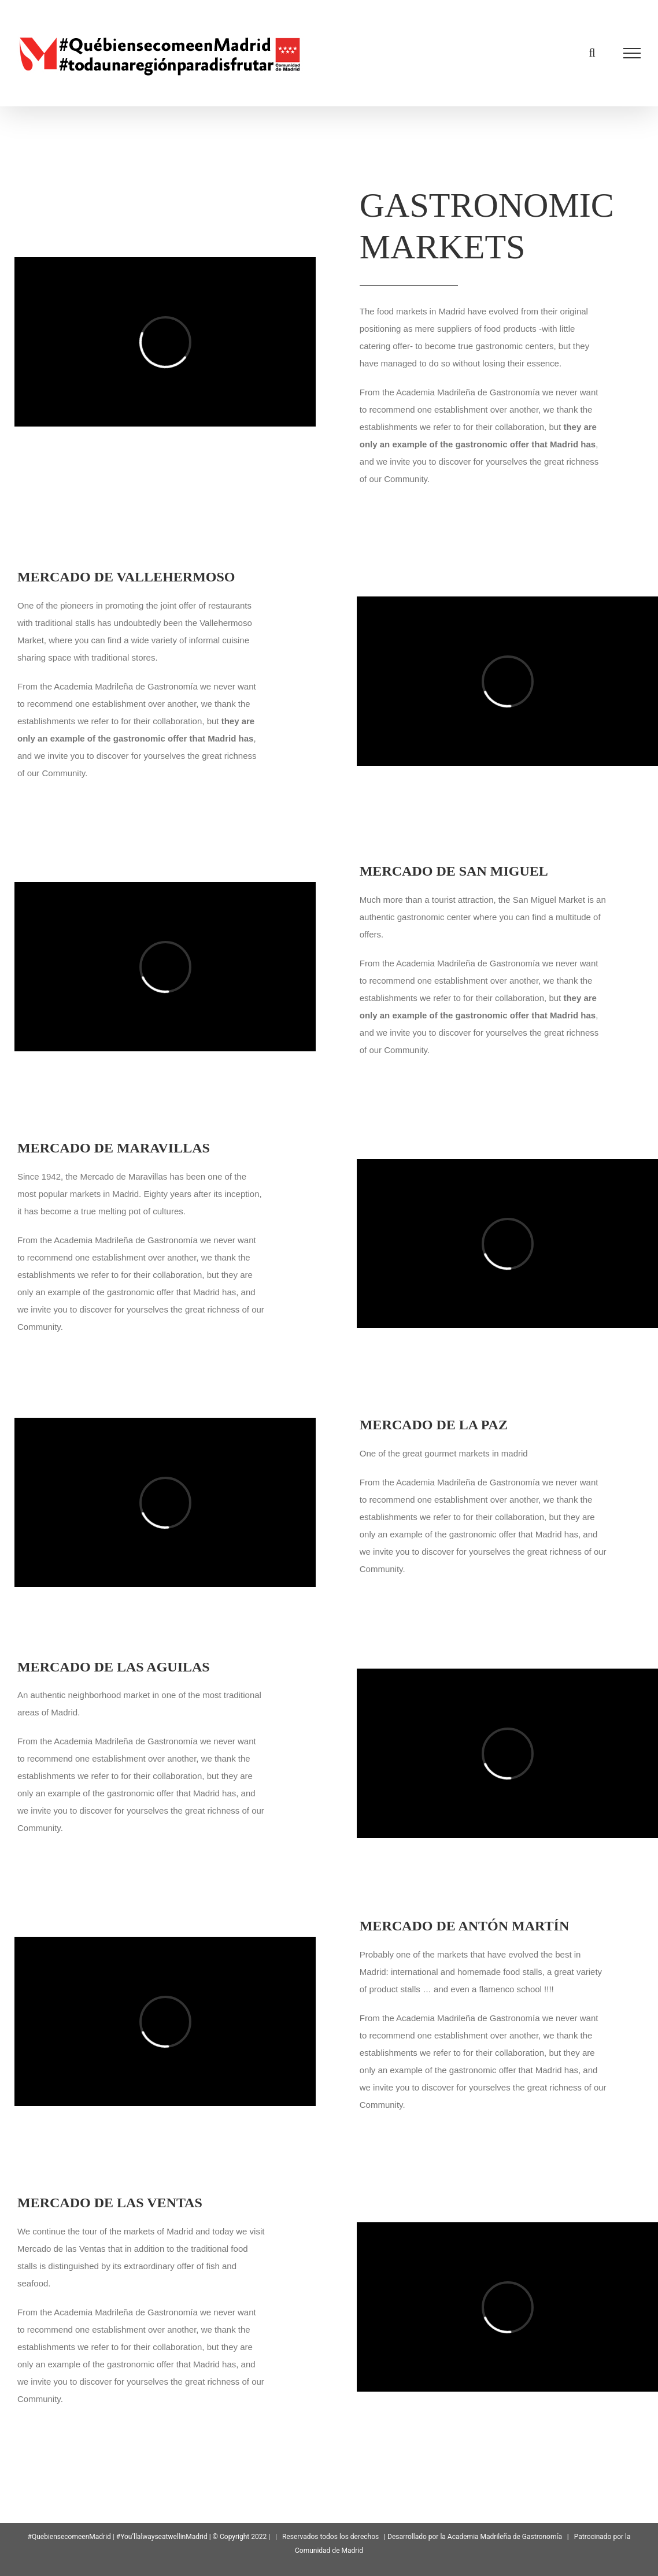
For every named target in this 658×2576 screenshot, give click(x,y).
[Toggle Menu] (632, 53)
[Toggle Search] (592, 52)
